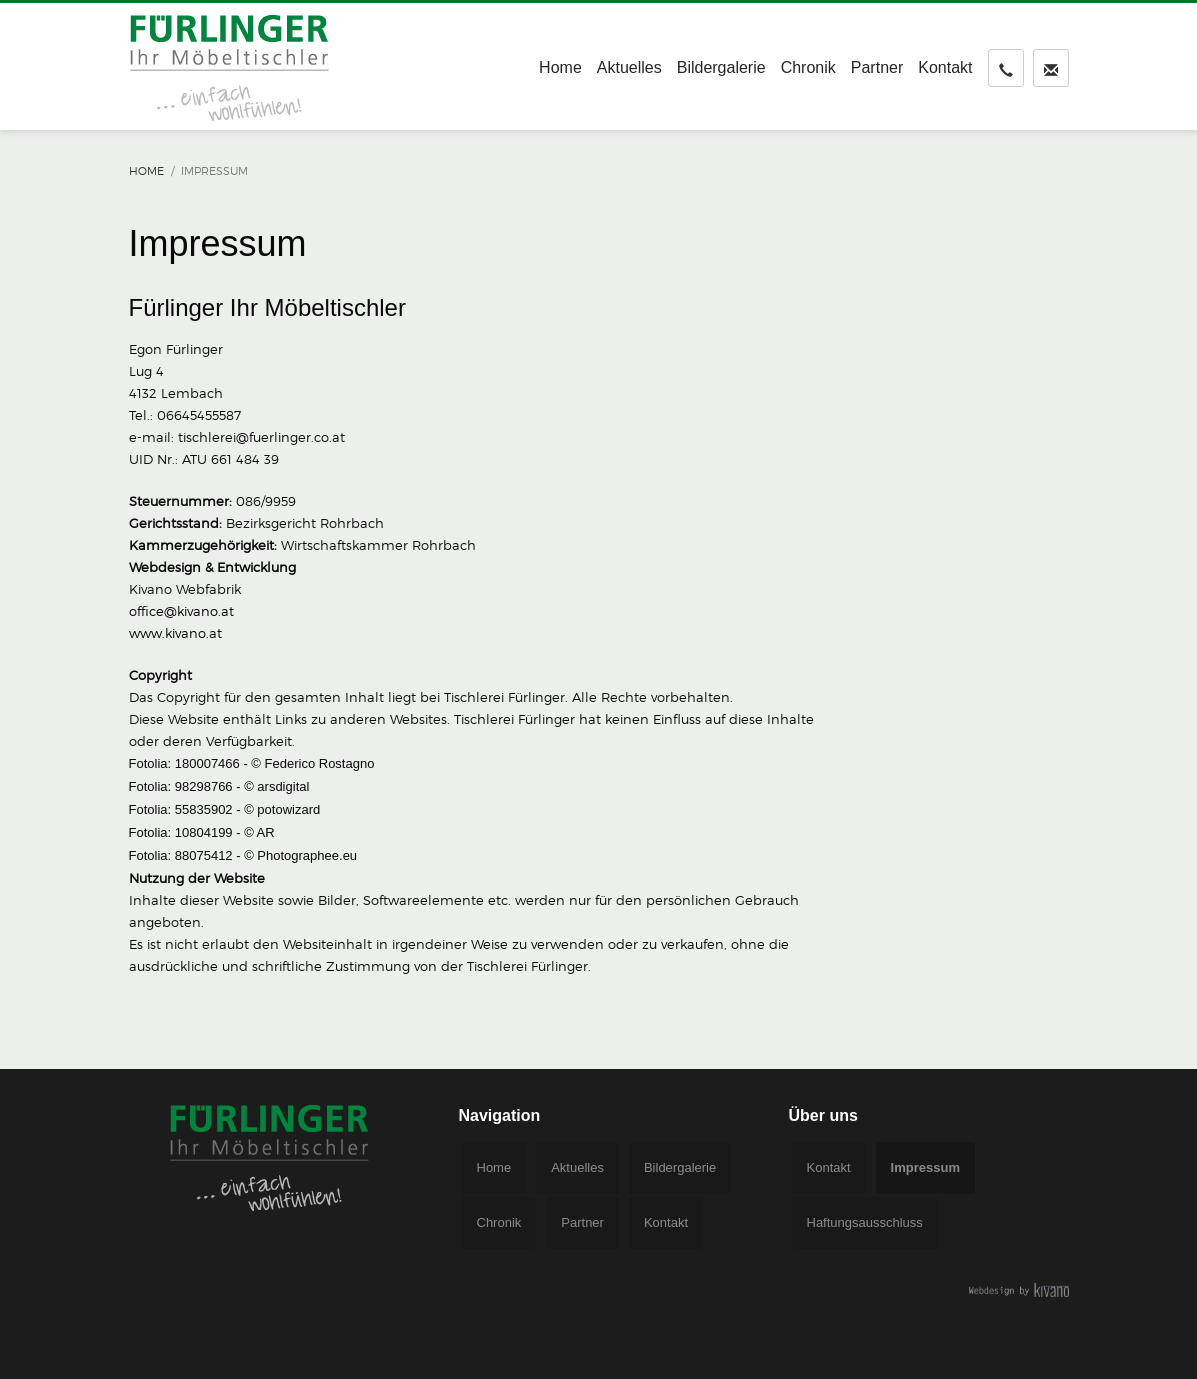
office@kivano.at (181, 611)
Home (146, 171)
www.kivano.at (175, 633)
